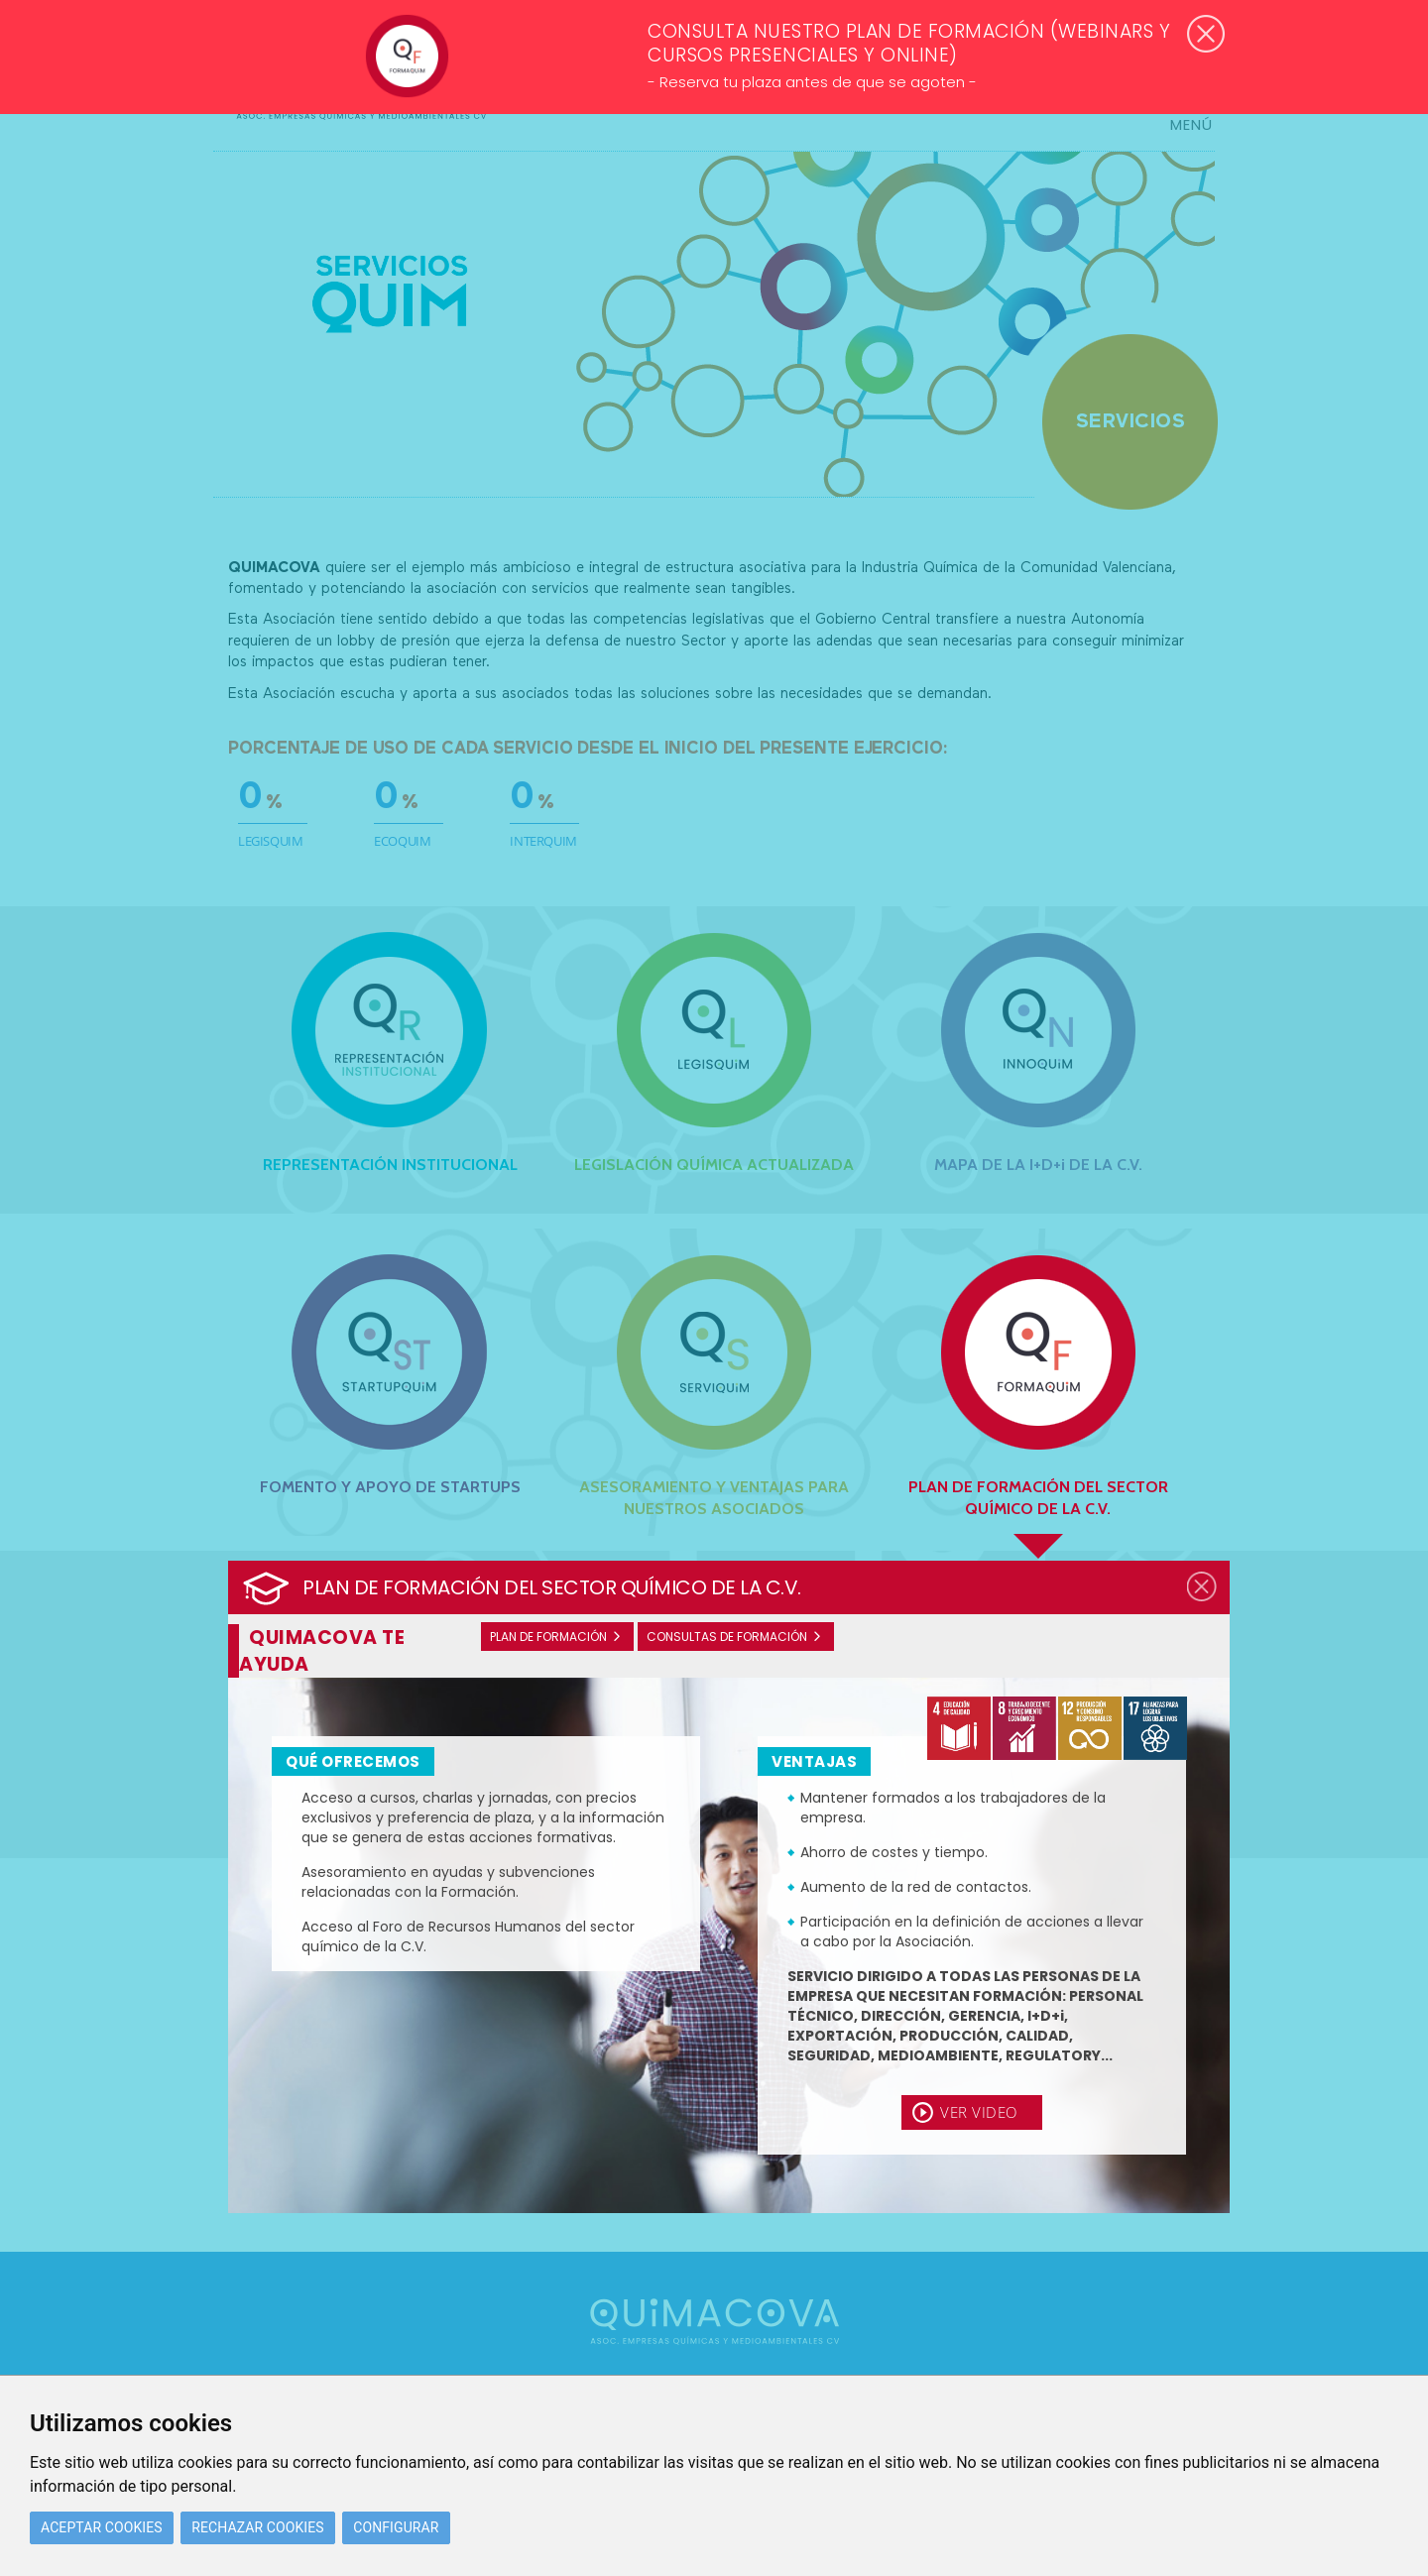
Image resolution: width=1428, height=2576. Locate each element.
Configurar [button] (395, 2527)
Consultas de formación (727, 1636)
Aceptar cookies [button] (102, 2527)
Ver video (978, 2112)
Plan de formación (548, 1636)
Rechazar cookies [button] (257, 2527)
